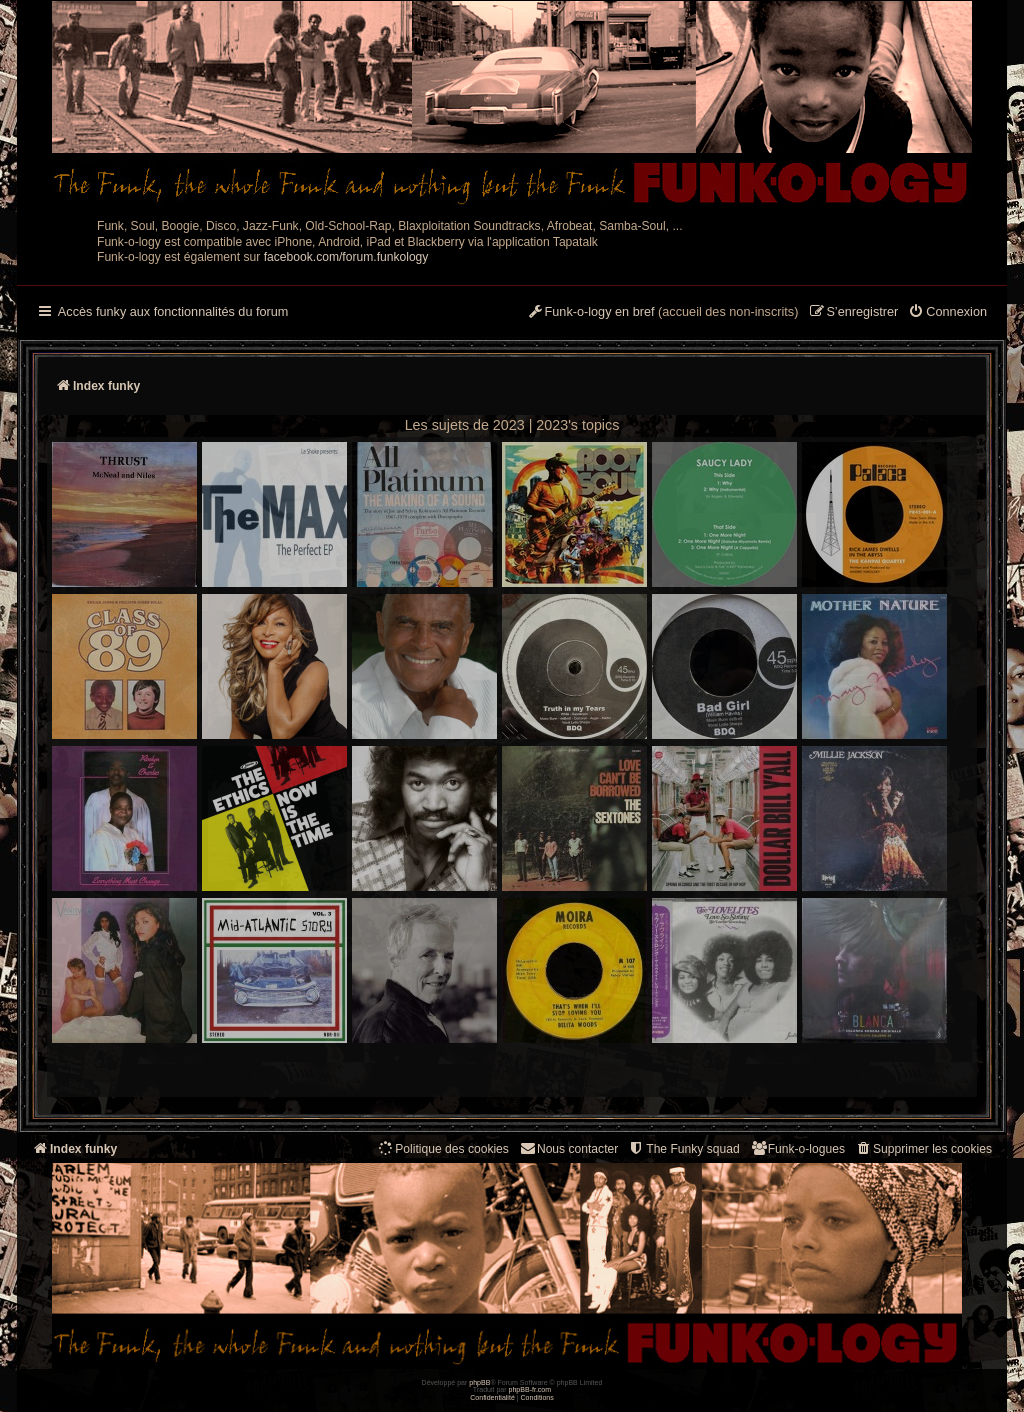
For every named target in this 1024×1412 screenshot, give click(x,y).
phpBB (479, 1382)
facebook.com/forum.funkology (346, 257)
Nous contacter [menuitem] (568, 1148)
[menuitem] (947, 313)
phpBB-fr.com (530, 1389)
